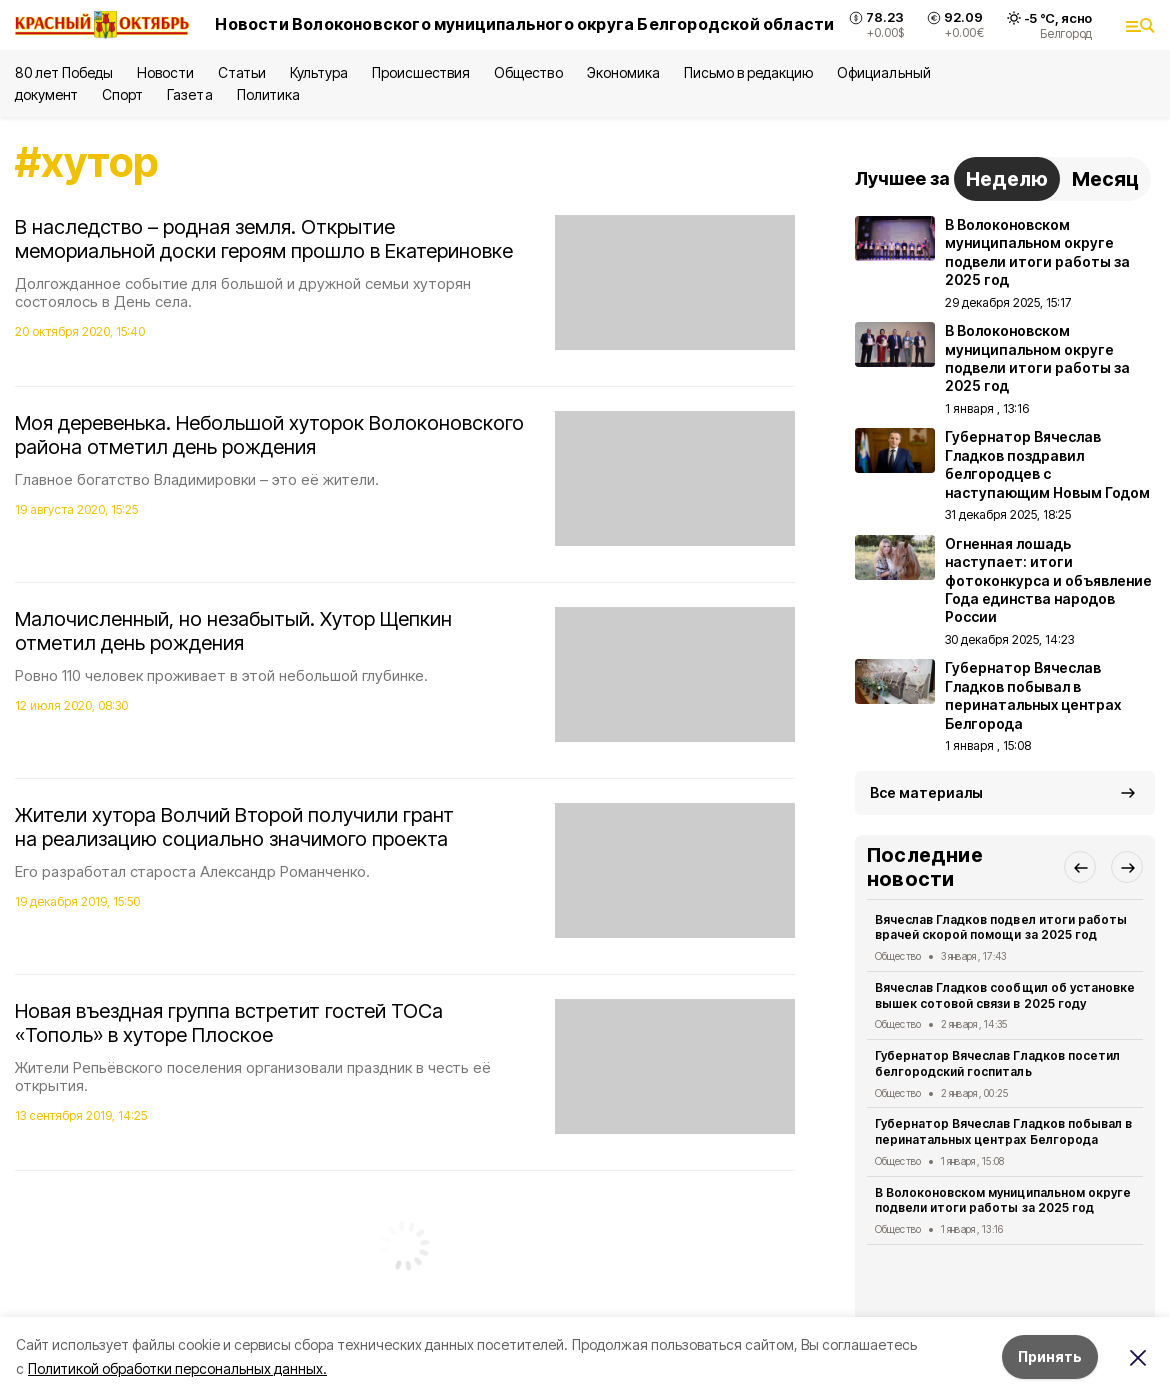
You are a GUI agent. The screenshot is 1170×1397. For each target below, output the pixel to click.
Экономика (623, 72)
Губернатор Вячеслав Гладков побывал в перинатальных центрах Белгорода (1003, 1131)
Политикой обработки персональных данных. (177, 1368)
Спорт (122, 94)
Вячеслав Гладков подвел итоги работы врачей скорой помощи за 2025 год (1001, 927)
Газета (189, 94)
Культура (319, 72)
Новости (165, 72)
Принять (1050, 1356)
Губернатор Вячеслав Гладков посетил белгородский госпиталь (997, 1063)
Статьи (242, 72)
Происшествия (421, 72)
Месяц (1105, 179)
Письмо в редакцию (748, 72)
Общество (528, 72)
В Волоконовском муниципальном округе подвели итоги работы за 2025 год (1003, 1200)
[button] (1080, 867)
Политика (268, 94)
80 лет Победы (64, 72)
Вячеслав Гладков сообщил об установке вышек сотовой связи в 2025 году (1005, 995)
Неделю (1007, 179)
